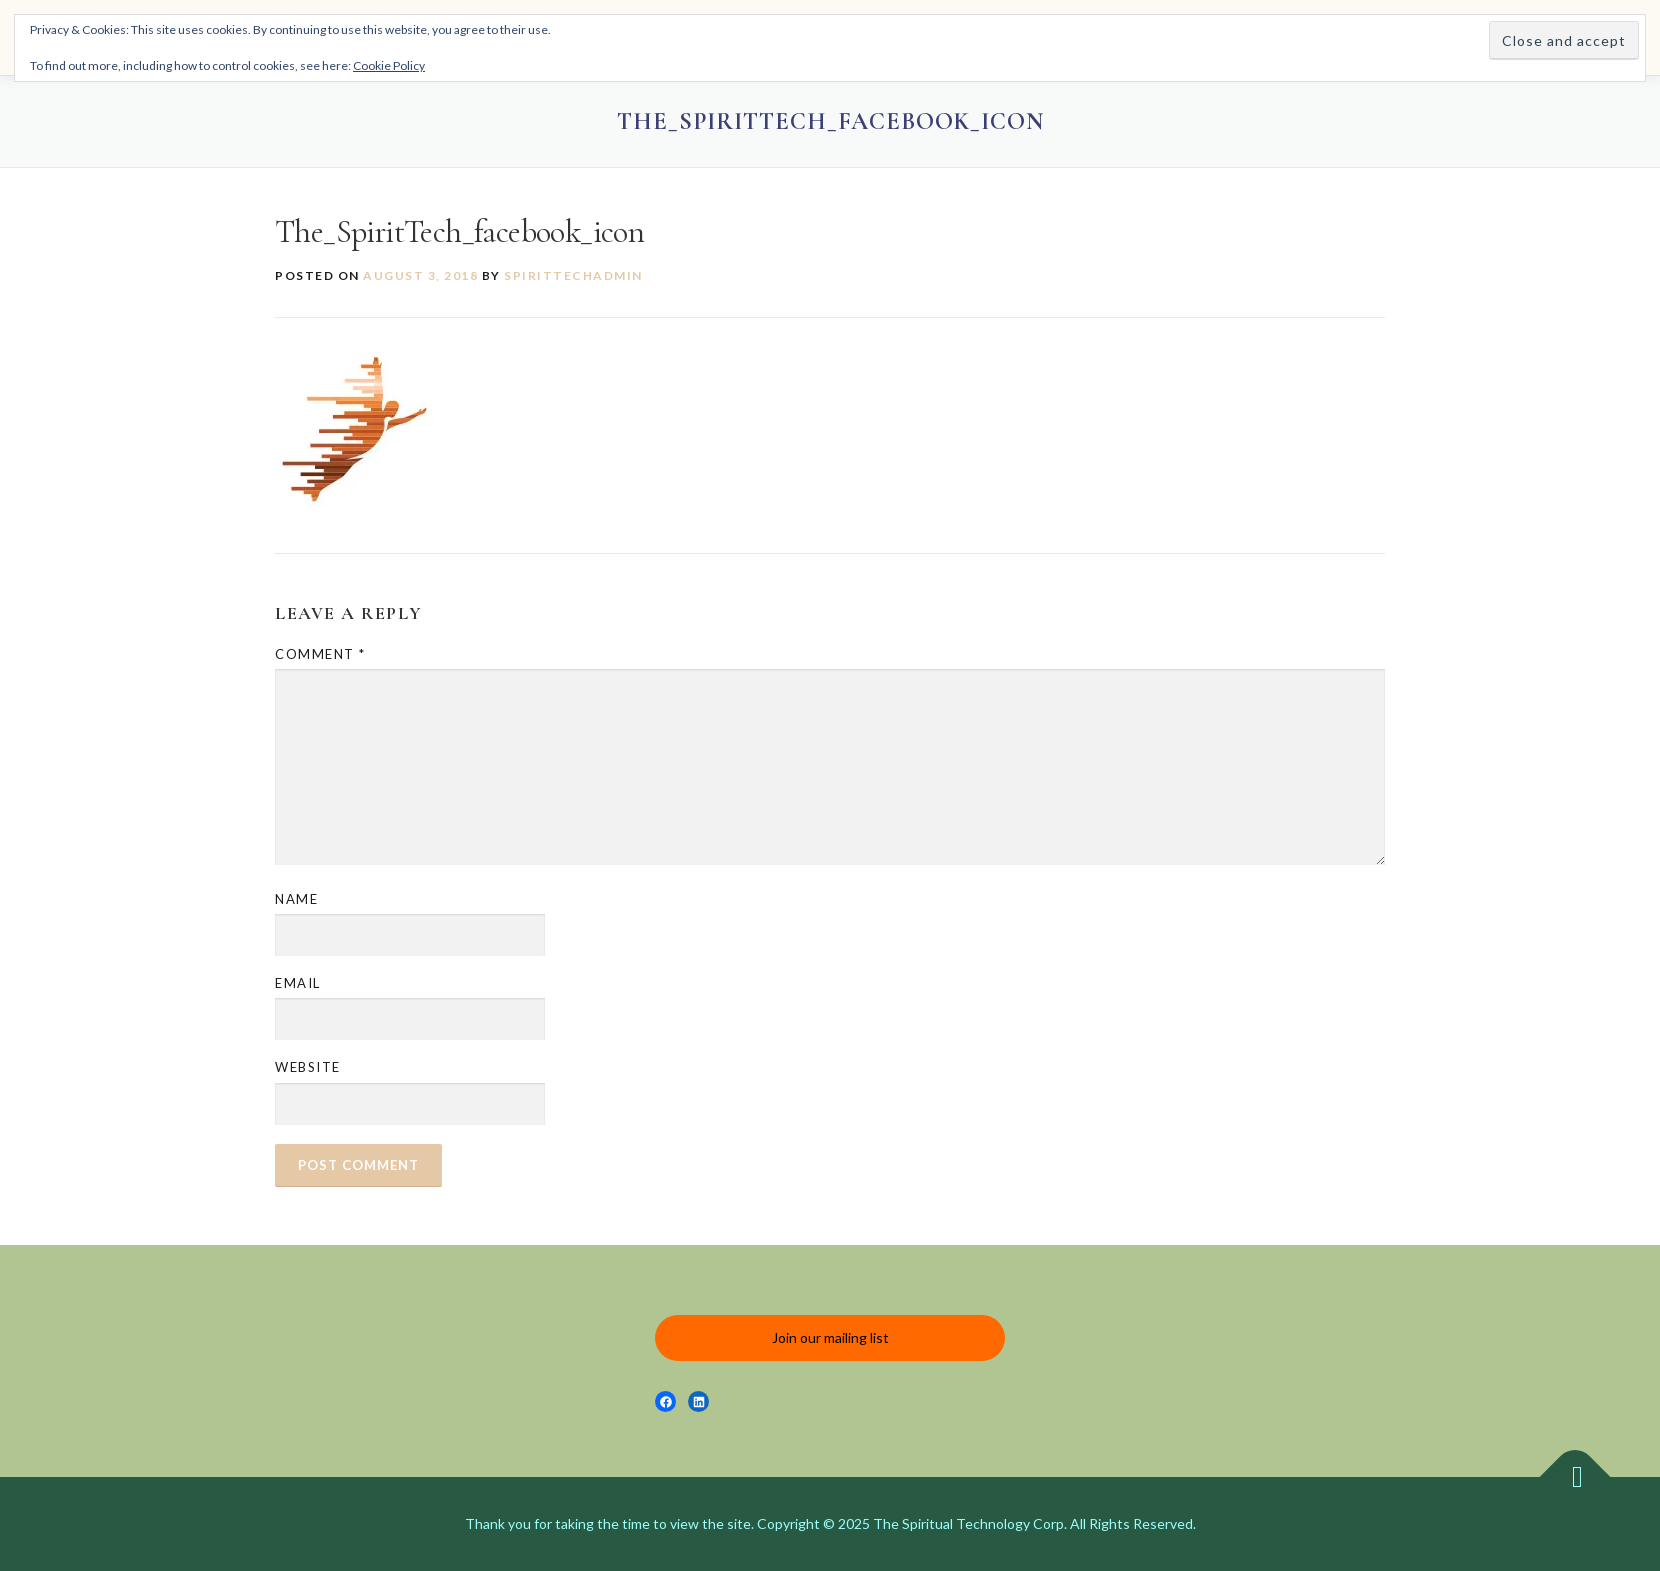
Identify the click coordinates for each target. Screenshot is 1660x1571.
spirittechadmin (573, 275)
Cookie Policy (389, 65)
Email (298, 983)
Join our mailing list (830, 1337)
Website (308, 1067)
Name (296, 899)
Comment (320, 654)
